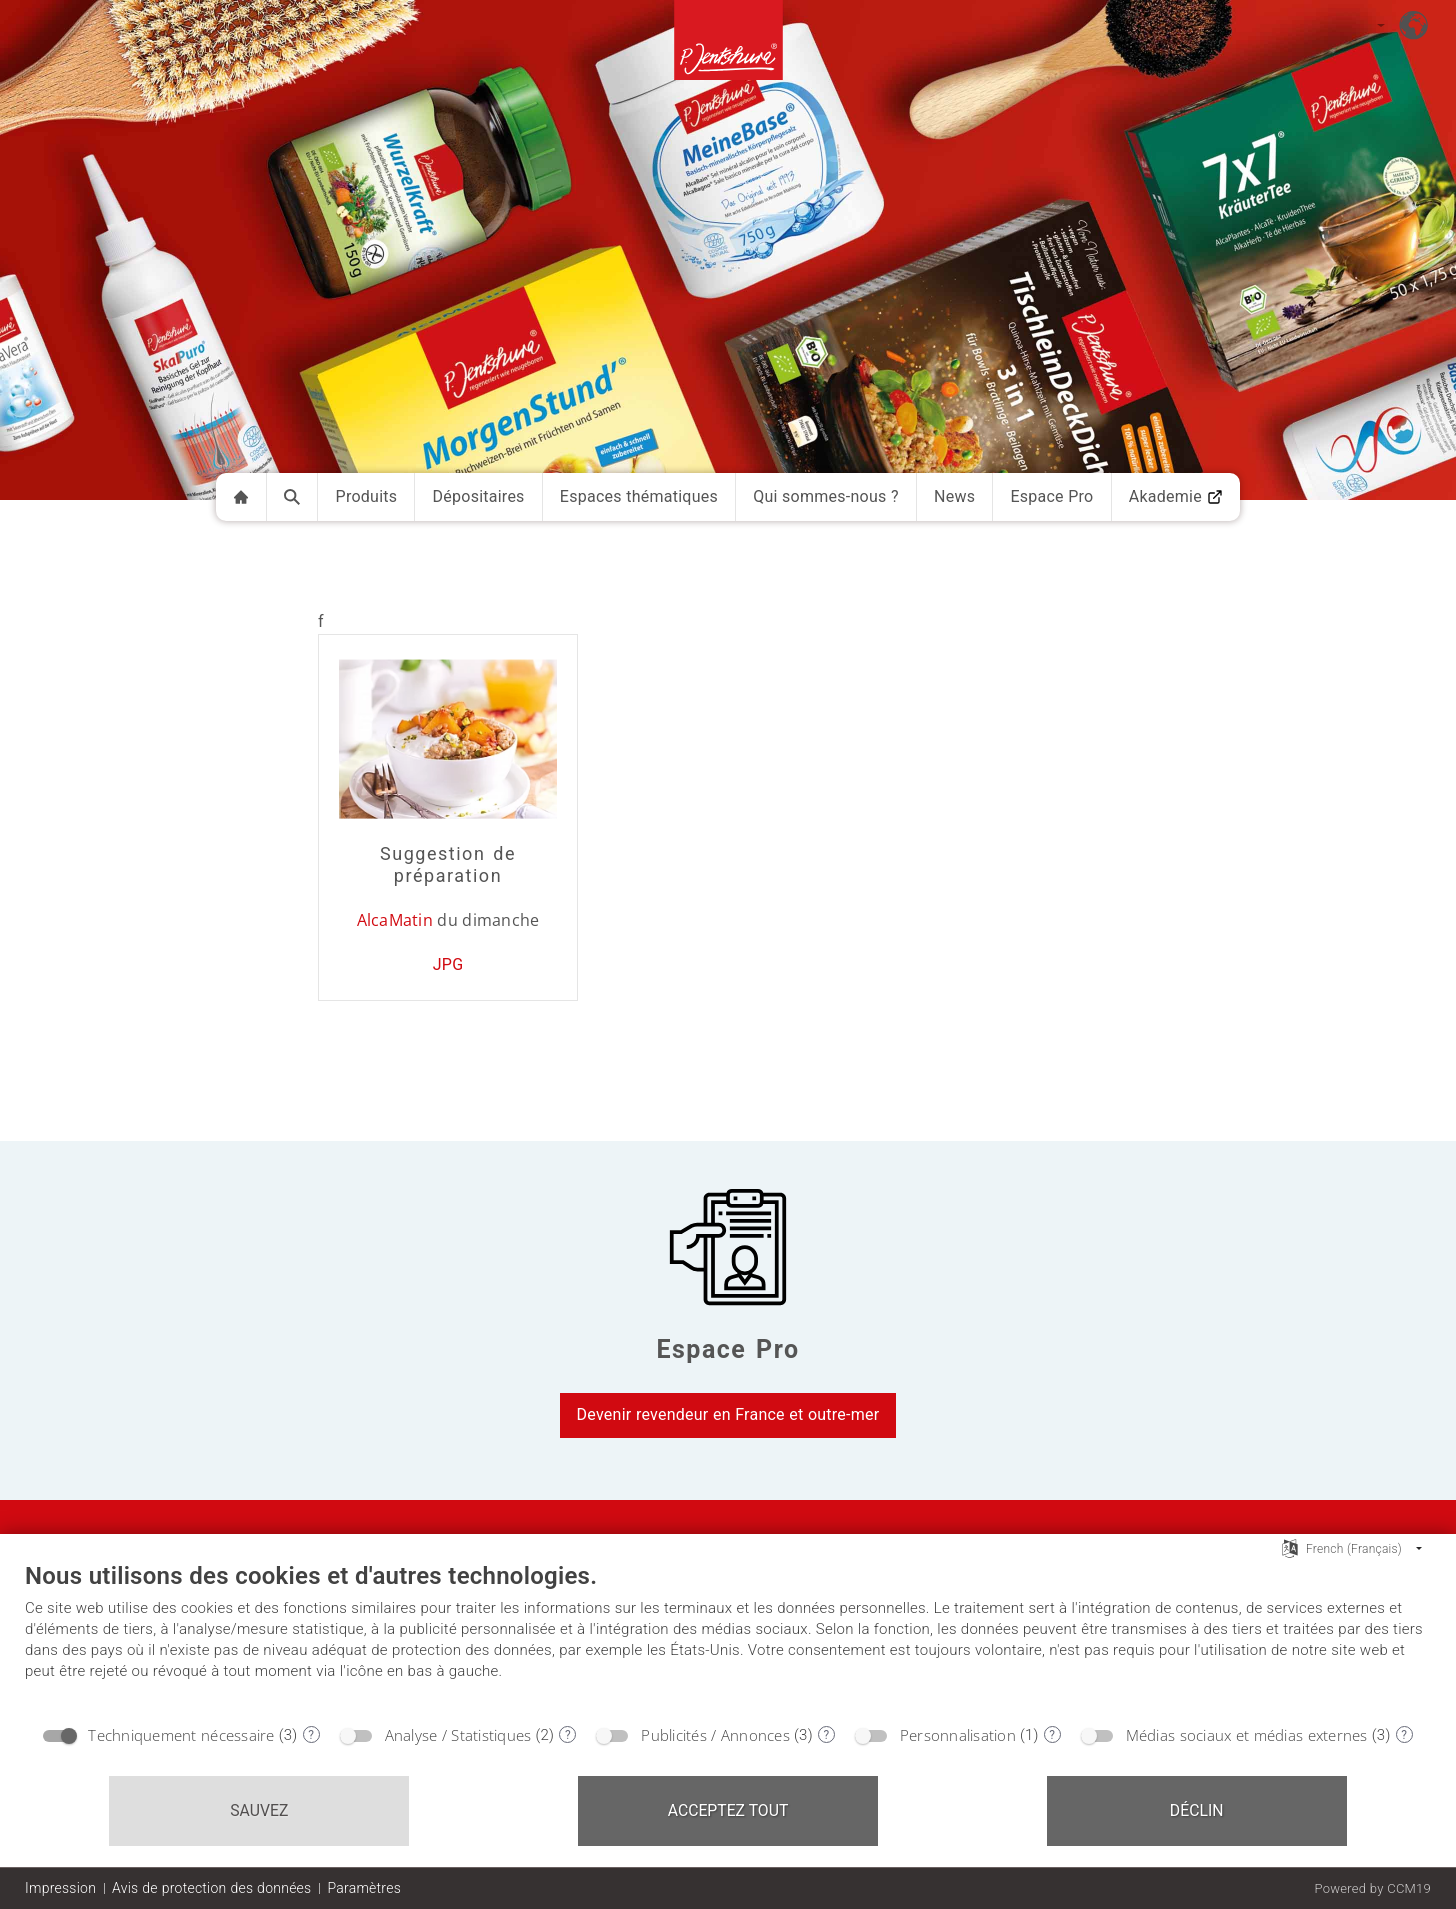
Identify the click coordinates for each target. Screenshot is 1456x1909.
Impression (60, 1888)
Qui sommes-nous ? (826, 496)
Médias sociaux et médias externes (1247, 1735)
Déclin (1197, 1810)
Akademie (1176, 496)
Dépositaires (479, 496)
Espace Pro (1051, 496)
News (954, 496)
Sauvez (259, 1810)
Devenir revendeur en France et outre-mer (728, 1414)
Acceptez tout (728, 1810)
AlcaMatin (395, 920)
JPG (448, 964)
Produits (367, 496)
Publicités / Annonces (715, 1735)
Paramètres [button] (364, 1888)
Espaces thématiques (639, 496)
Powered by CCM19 (1372, 1888)
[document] (728, 1637)
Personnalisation (958, 1735)
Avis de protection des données (211, 1888)
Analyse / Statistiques (458, 1735)
